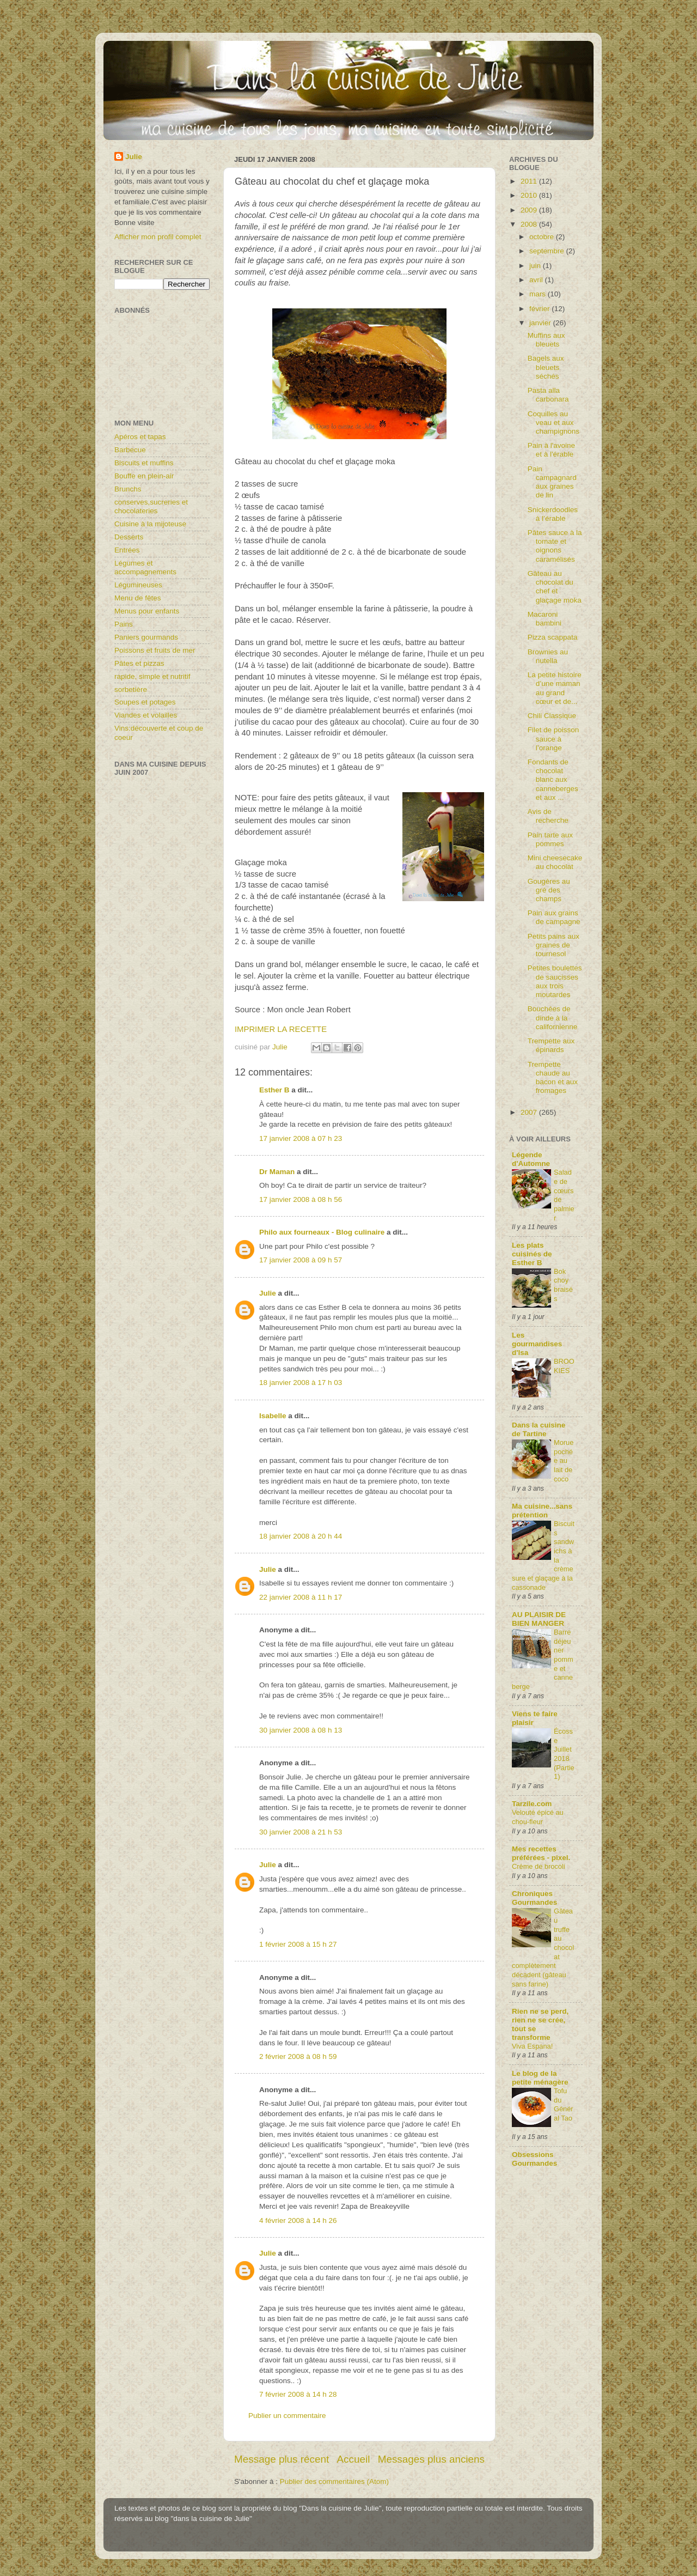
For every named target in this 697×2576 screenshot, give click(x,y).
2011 (530, 181)
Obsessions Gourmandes (534, 2158)
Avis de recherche (548, 815)
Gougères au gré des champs (549, 890)
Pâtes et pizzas (139, 663)
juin (536, 266)
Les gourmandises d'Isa (537, 1344)
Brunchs (128, 489)
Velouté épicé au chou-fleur (538, 1817)
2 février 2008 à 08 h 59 (298, 2056)
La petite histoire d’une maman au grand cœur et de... (555, 688)
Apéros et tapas (140, 437)
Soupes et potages (145, 702)
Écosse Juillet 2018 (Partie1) (564, 1754)
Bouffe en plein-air (144, 476)
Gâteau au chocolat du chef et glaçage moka (555, 586)
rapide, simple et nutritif (152, 676)
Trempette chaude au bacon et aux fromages (553, 1077)
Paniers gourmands (146, 637)
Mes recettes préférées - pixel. (541, 1853)
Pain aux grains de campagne (554, 917)
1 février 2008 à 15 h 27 (298, 1944)
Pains (123, 624)
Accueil (353, 2459)
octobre (542, 237)
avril (537, 280)
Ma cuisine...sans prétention (542, 1510)
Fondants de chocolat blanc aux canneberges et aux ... (553, 779)
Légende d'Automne (531, 1159)
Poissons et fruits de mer (154, 650)
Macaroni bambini (544, 618)
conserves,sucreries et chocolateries (151, 506)
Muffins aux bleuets (546, 339)
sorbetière (130, 689)
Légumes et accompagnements (145, 567)
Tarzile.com (532, 1804)
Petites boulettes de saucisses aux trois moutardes (555, 981)
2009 (530, 210)
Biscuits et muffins (144, 463)
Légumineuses (138, 585)
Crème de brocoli (538, 1866)
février (540, 309)
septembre (547, 251)
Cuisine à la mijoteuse (150, 524)
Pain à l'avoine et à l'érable (551, 449)
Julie (267, 1293)
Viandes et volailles (145, 715)
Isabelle (272, 1416)
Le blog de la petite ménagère (540, 2077)
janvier (541, 323)
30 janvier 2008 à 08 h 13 (300, 1730)
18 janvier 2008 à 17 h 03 (300, 1382)
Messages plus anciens (431, 2459)
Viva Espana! (532, 2046)
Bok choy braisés (563, 1285)
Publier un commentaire (287, 2415)
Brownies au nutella (548, 656)
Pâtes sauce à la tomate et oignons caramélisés (555, 545)
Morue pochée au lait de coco (563, 1460)
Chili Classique (552, 716)
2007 (530, 1112)
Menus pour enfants (146, 611)
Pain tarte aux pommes (550, 839)
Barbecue (130, 450)
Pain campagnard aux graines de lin (552, 482)
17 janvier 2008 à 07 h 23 (300, 1138)
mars (538, 294)
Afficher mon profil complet (157, 237)
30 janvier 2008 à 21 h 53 (300, 1832)
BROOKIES (564, 1366)
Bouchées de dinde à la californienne (553, 1017)
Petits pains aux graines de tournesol (553, 945)
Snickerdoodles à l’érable (553, 514)
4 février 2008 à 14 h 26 (298, 2220)
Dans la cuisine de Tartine (538, 1429)
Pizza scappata (553, 637)
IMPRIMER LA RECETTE (281, 1029)
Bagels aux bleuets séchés (546, 367)
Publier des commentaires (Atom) (334, 2481)
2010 (530, 195)
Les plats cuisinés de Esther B (532, 1254)
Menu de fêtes (137, 598)
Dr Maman (277, 1172)
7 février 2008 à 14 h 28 (298, 2394)
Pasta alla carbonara (548, 394)
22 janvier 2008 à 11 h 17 (300, 1597)
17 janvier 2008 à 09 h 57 (300, 1260)
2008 (530, 224)
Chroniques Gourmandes (534, 1898)
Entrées (127, 550)
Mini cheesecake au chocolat (555, 862)
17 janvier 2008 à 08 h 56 (300, 1199)
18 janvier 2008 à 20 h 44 (300, 1536)
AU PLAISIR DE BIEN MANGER (539, 1619)
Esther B (274, 1090)
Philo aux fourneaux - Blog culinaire (321, 1232)
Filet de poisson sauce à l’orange (553, 738)
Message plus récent (281, 2459)
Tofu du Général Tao (563, 2104)
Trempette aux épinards (551, 1045)
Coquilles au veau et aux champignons (553, 422)
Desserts (128, 537)
